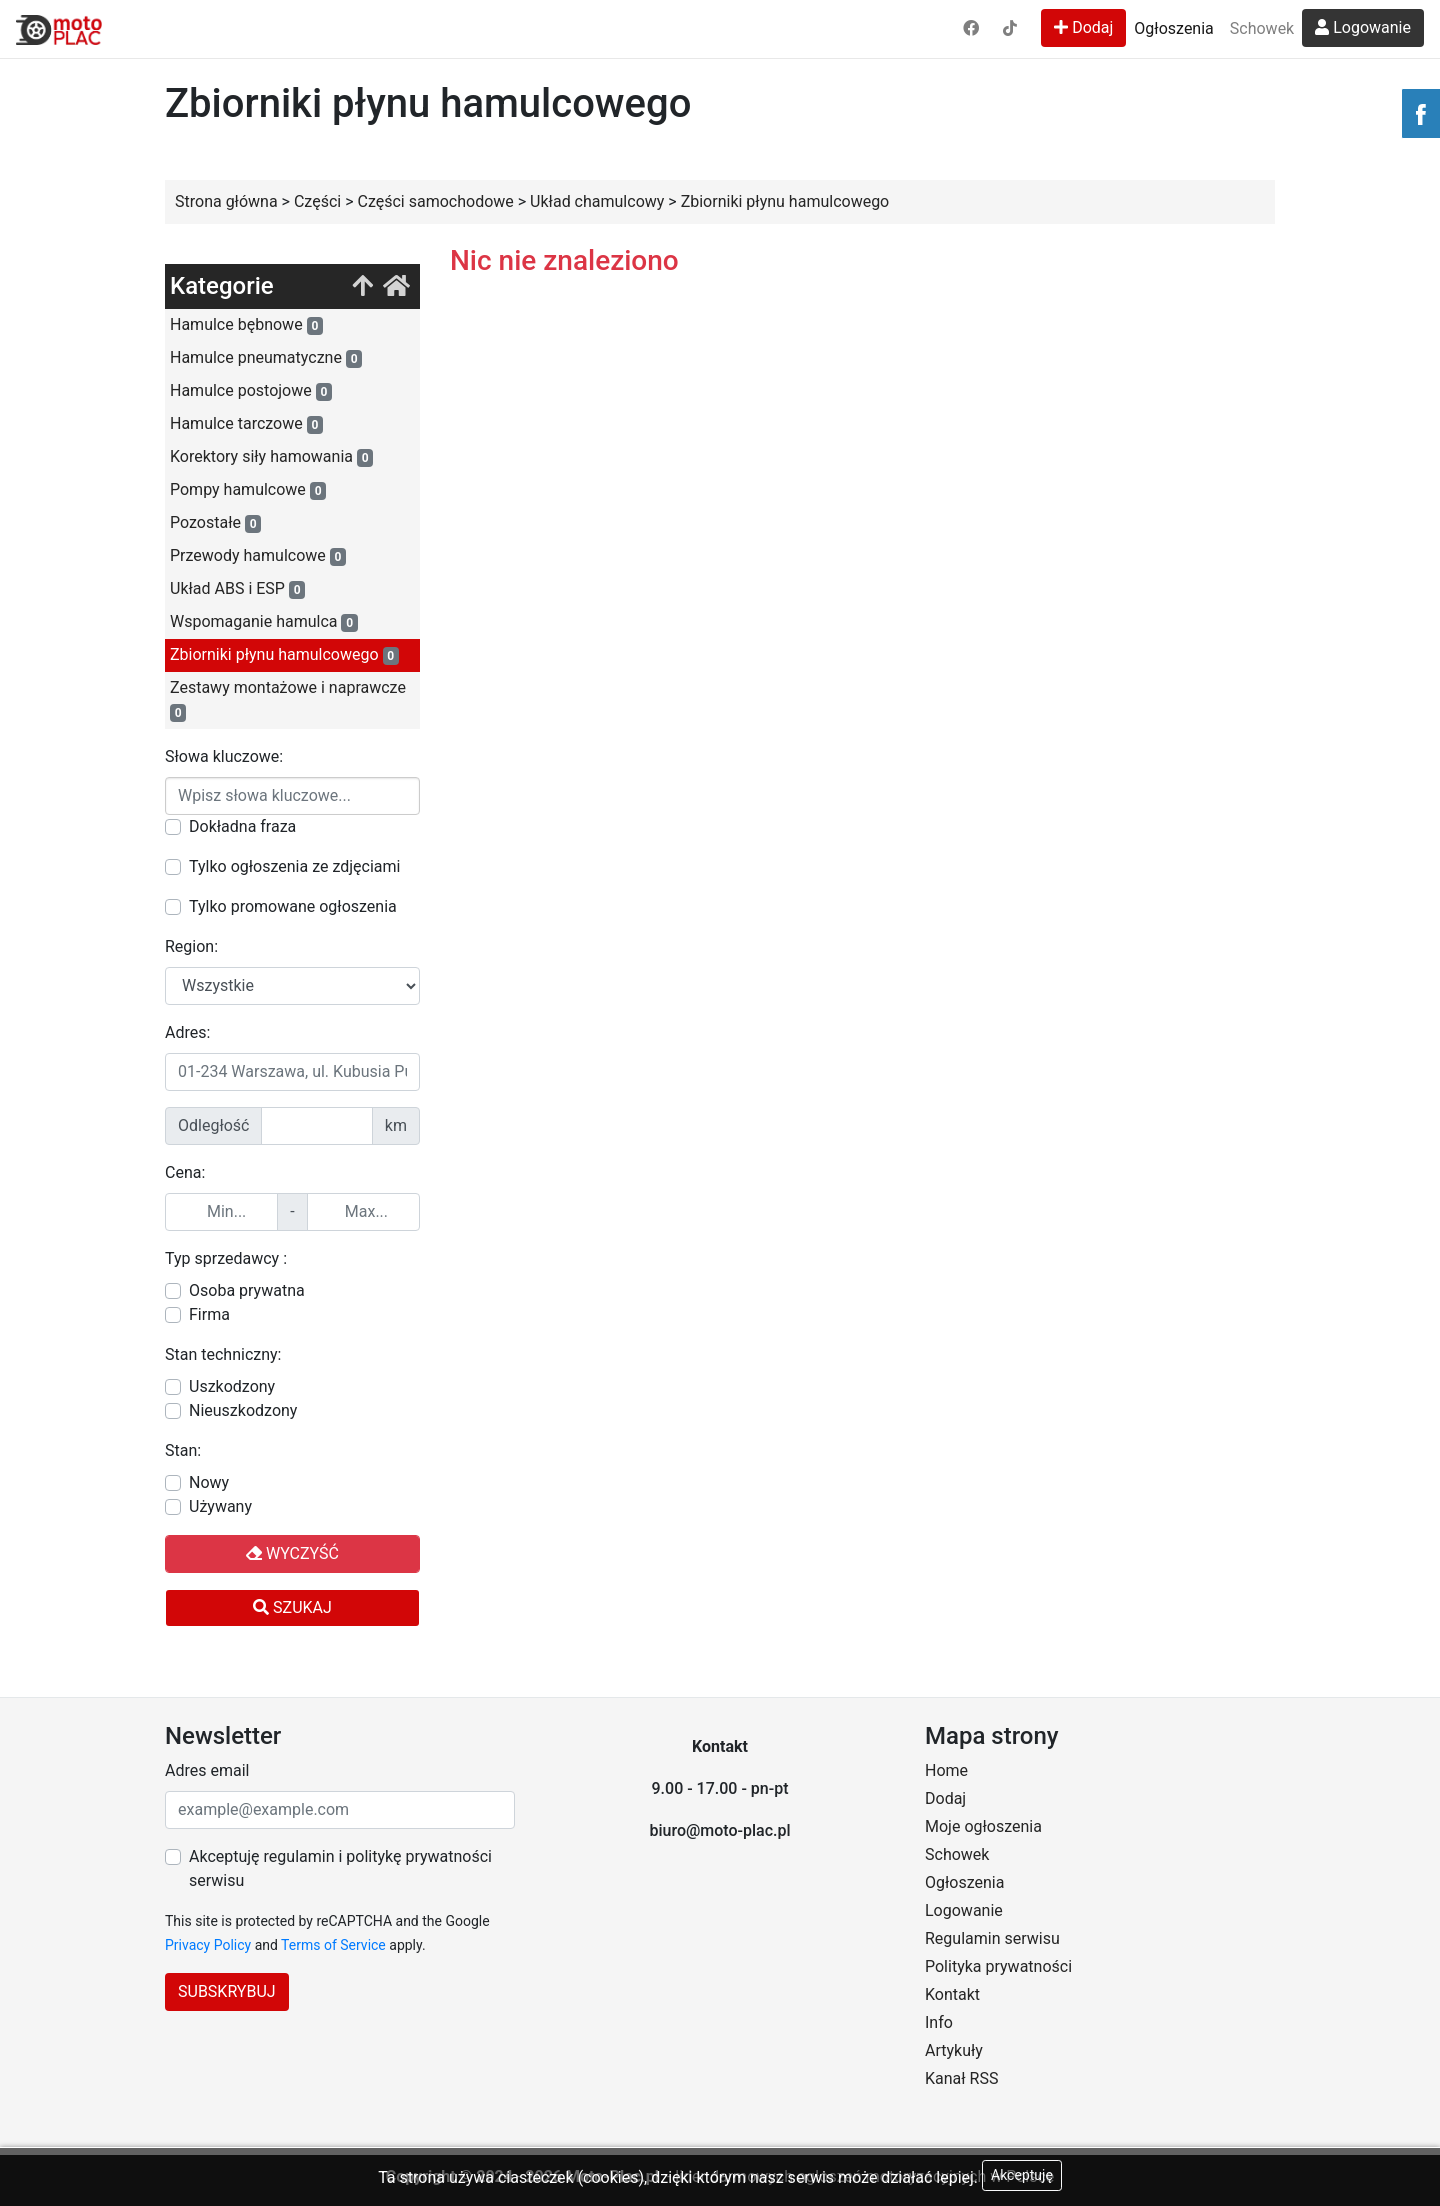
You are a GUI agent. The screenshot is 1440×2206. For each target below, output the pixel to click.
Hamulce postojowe (251, 391)
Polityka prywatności (998, 1966)
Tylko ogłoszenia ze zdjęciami (294, 866)
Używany (220, 1506)
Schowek (1262, 28)
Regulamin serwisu (992, 1938)
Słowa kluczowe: (224, 756)
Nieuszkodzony (243, 1410)
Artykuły (954, 2050)
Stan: (183, 1450)
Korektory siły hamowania (271, 457)
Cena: (185, 1172)
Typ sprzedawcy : (226, 1258)
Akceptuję (1022, 2175)
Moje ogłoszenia (983, 1826)
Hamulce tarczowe (246, 424)
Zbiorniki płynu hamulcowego (284, 655)
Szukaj (292, 1607)
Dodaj (1083, 27)
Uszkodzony (232, 1386)
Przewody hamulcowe (258, 556)
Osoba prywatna (247, 1290)
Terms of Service (333, 1945)
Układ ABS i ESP (237, 589)
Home (946, 1770)
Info (939, 2022)
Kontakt (952, 1994)
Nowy (209, 1482)
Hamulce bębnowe (246, 325)
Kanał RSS (961, 2078)
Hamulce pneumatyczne (266, 358)
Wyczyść (292, 1553)
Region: (191, 946)
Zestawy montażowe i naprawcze (288, 700)
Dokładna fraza (242, 826)
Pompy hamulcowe (248, 490)
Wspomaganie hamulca (264, 622)
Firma (209, 1314)
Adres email (207, 1770)
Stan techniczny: (223, 1354)
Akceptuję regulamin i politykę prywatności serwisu (340, 1868)
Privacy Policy (208, 1945)
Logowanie (1363, 27)
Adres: (187, 1032)
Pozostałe (215, 523)
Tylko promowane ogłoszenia (293, 906)
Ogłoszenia (1173, 28)
